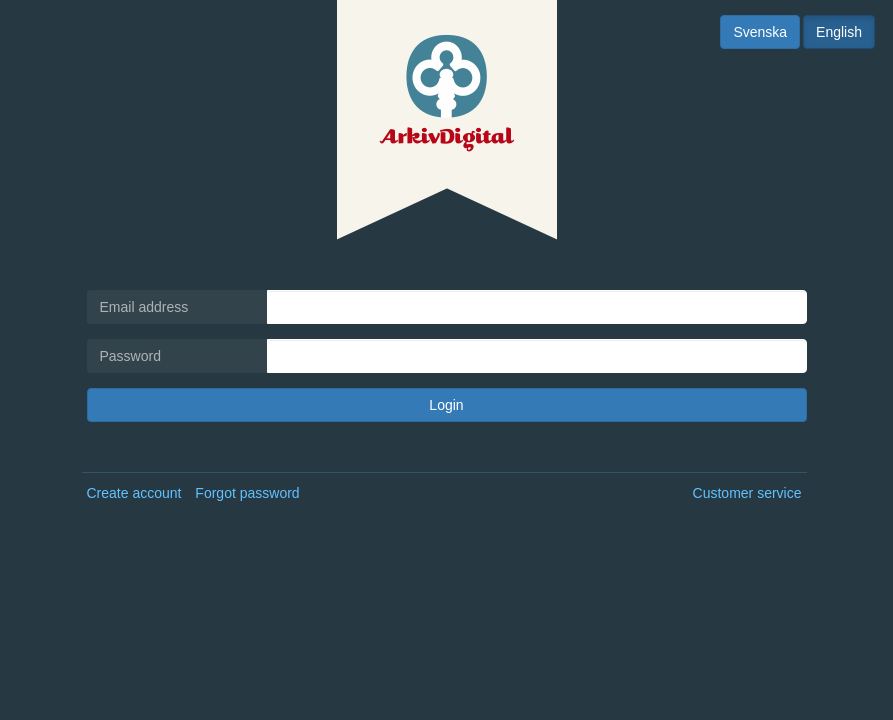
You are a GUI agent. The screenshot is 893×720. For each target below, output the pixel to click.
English (839, 32)
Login (446, 405)
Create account (134, 493)
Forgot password (247, 493)
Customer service (747, 493)
